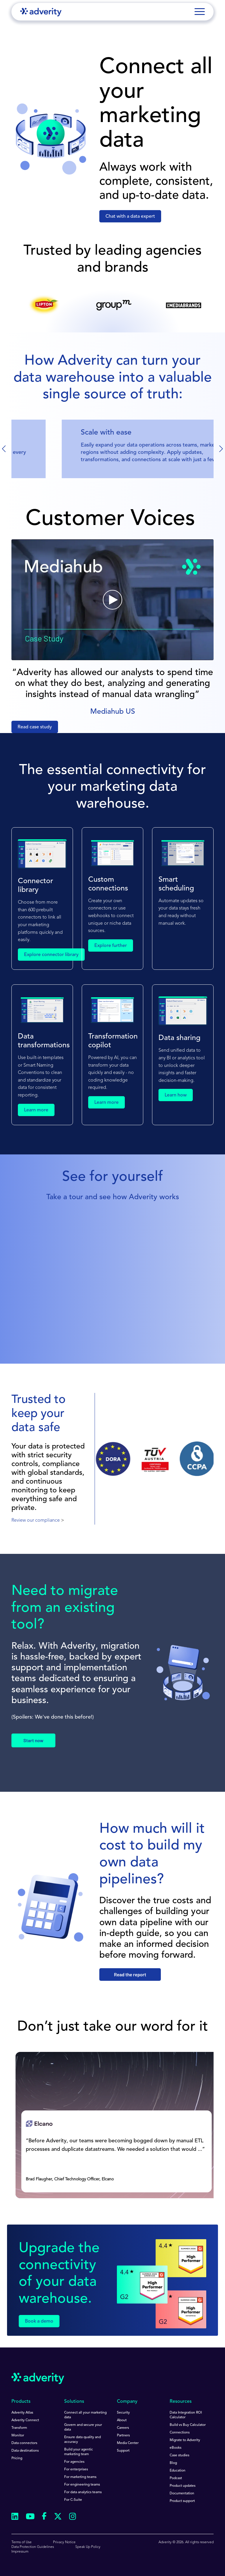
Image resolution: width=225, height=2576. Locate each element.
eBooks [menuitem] (175, 2448)
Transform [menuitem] (19, 2428)
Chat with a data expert (130, 216)
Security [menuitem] (123, 2412)
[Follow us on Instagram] (72, 2517)
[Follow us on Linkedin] (14, 2517)
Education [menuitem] (177, 2470)
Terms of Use (21, 2542)
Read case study (35, 727)
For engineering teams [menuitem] (82, 2484)
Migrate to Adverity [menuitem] (185, 2440)
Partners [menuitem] (123, 2435)
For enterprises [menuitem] (76, 2469)
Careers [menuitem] (123, 2428)
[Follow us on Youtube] (30, 2517)
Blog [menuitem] (173, 2463)
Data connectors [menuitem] (24, 2443)
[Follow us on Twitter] (58, 2517)
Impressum (19, 2551)
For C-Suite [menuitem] (73, 2500)
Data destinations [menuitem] (25, 2451)
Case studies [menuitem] (179, 2455)
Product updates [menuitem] (182, 2486)
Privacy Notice (64, 2542)
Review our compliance (35, 1520)
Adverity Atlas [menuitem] (22, 2412)
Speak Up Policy (87, 2547)
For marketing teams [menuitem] (80, 2477)
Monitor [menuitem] (17, 2435)
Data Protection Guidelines (32, 2547)
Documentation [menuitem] (182, 2493)
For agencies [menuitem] (74, 2462)
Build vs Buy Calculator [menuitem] (188, 2425)
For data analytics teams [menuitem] (83, 2492)
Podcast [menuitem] (176, 2478)
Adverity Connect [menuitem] (25, 2420)
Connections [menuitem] (180, 2432)
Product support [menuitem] (182, 2501)
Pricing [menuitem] (16, 2458)
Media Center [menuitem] (128, 2443)
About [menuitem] (122, 2420)
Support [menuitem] (123, 2451)
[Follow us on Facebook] (44, 2517)
